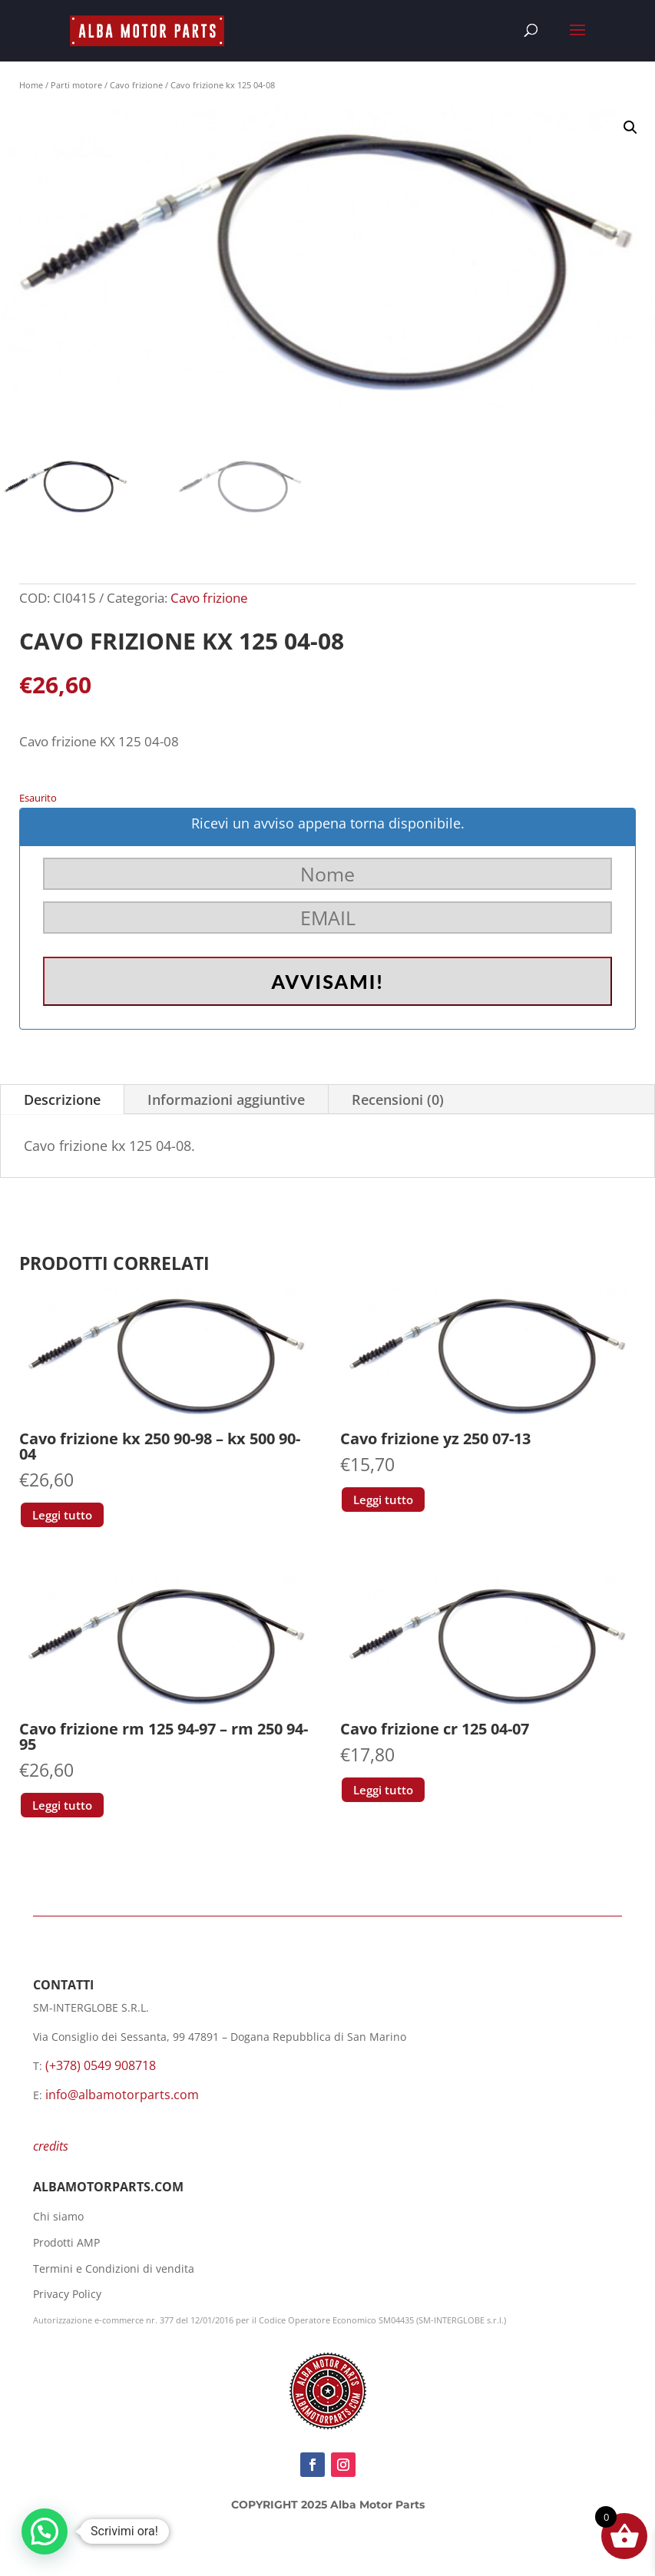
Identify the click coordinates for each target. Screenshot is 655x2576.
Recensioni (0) (398, 1099)
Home (31, 85)
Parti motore (76, 85)
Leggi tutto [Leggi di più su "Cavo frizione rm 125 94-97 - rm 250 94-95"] (62, 1805)
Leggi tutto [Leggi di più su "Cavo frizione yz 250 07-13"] (383, 1499)
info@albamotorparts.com (122, 2094)
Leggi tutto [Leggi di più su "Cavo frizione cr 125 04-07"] (383, 1789)
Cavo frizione (136, 85)
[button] (630, 127)
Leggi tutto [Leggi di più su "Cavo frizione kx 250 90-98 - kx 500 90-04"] (62, 1515)
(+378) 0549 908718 (100, 2065)
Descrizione (62, 1099)
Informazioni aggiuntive (226, 1099)
